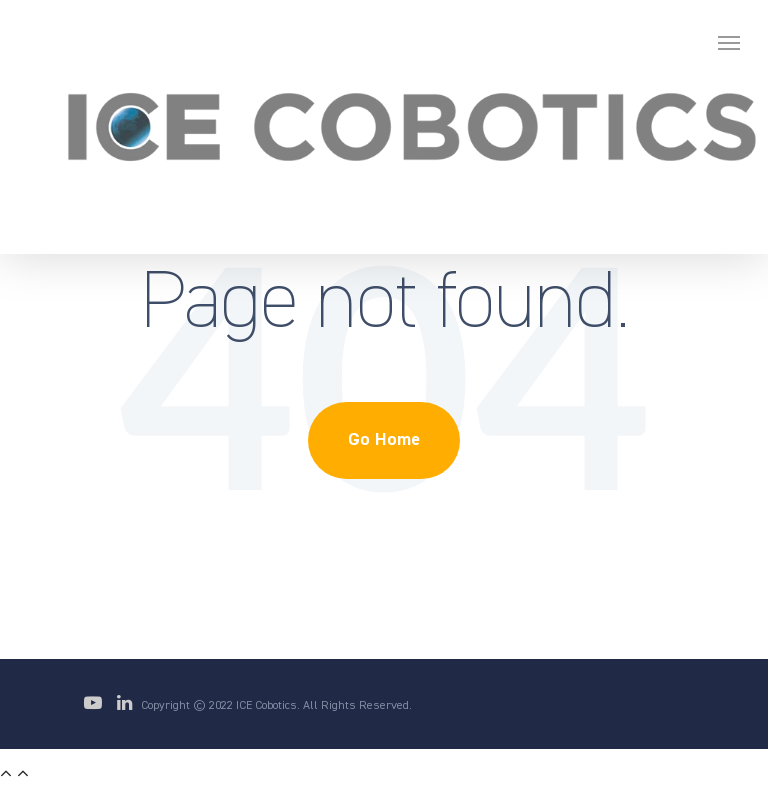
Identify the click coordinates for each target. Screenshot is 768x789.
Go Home (384, 440)
